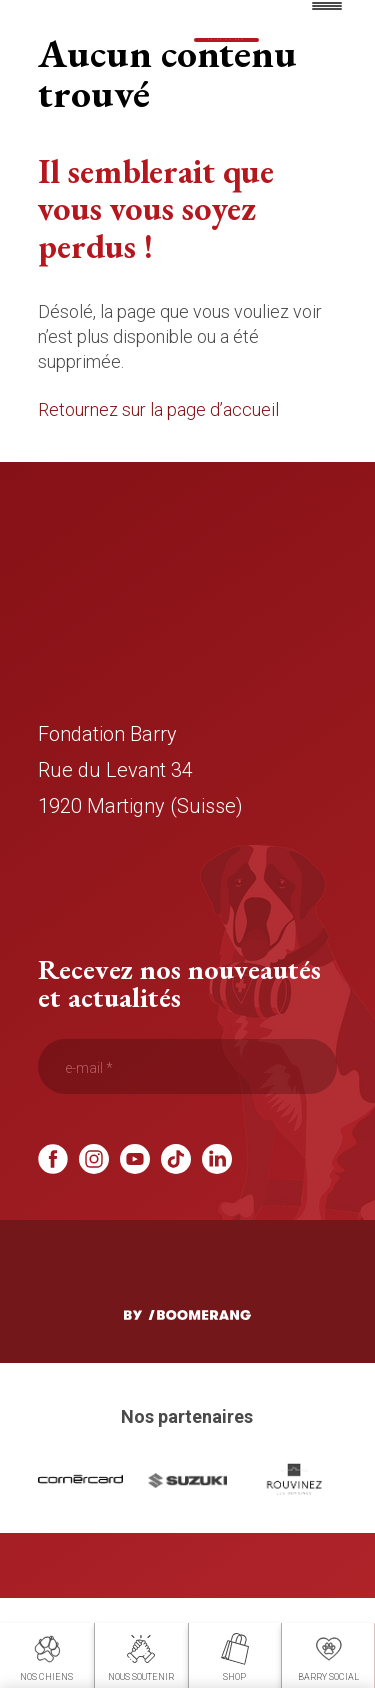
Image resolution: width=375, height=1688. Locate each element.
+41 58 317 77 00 (114, 912)
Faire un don (226, 40)
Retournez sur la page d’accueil (158, 480)
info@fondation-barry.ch (144, 948)
